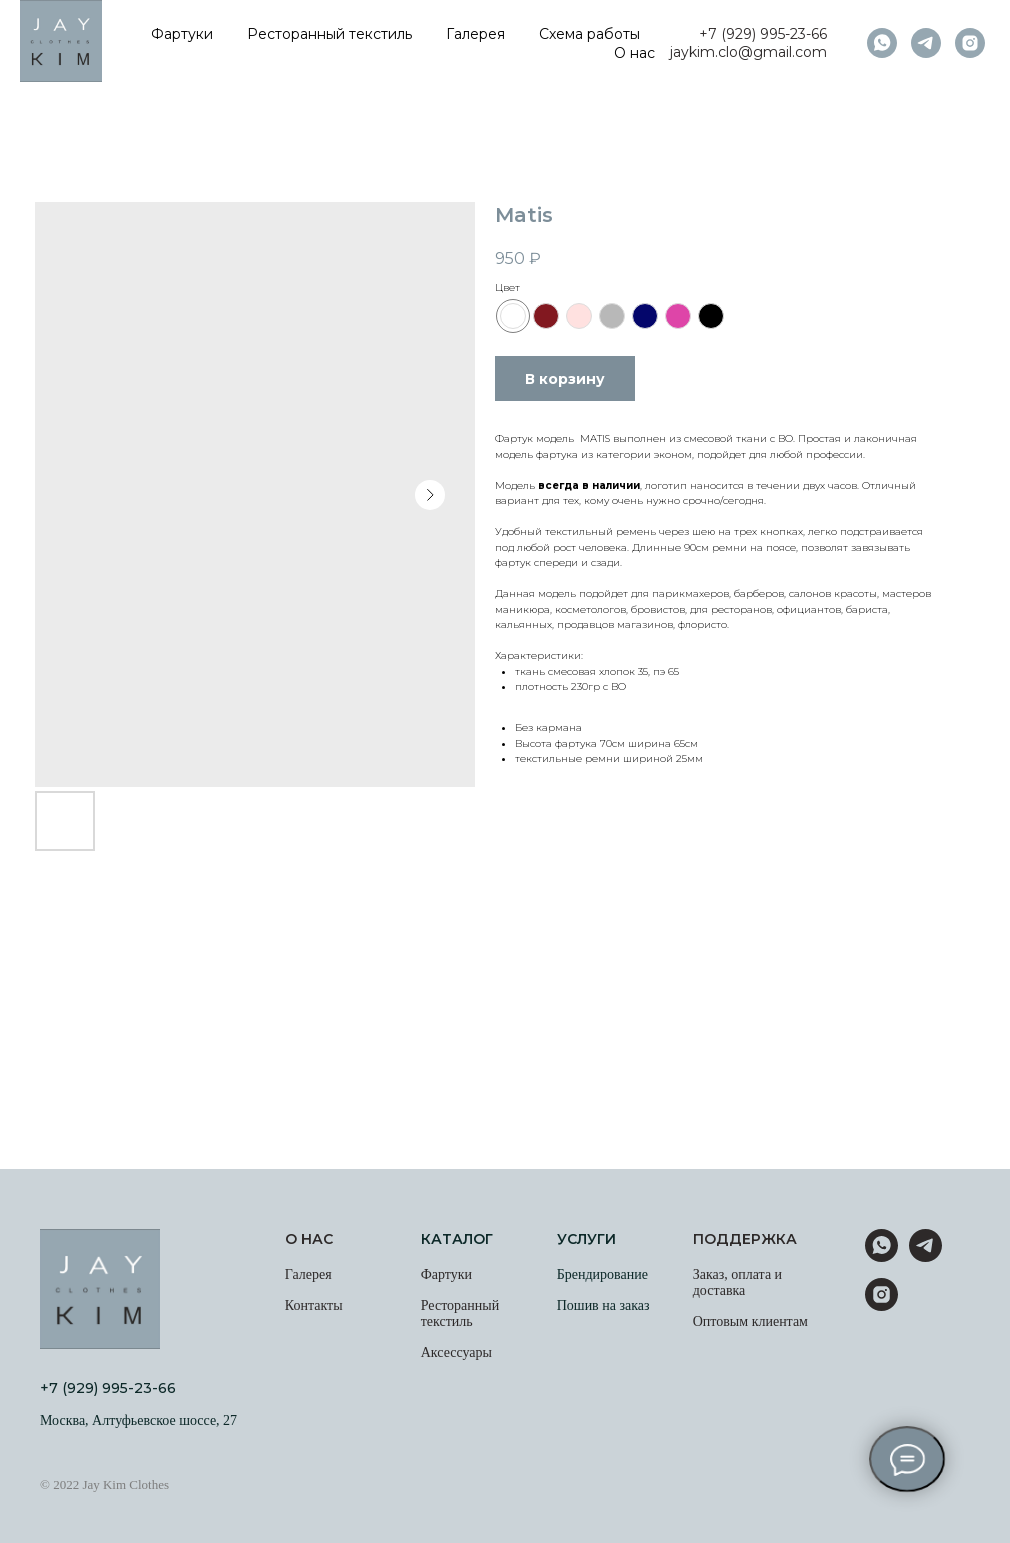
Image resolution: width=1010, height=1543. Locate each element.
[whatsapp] (882, 43)
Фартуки (446, 1274)
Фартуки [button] (182, 34)
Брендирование (602, 1274)
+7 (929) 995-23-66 (763, 34)
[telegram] (926, 43)
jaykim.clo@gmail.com (748, 52)
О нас (634, 53)
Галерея (475, 34)
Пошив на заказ (603, 1305)
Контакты (314, 1305)
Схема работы (589, 34)
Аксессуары (456, 1352)
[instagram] (970, 43)
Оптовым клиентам (750, 1321)
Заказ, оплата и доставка (737, 1282)
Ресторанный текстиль (329, 34)
